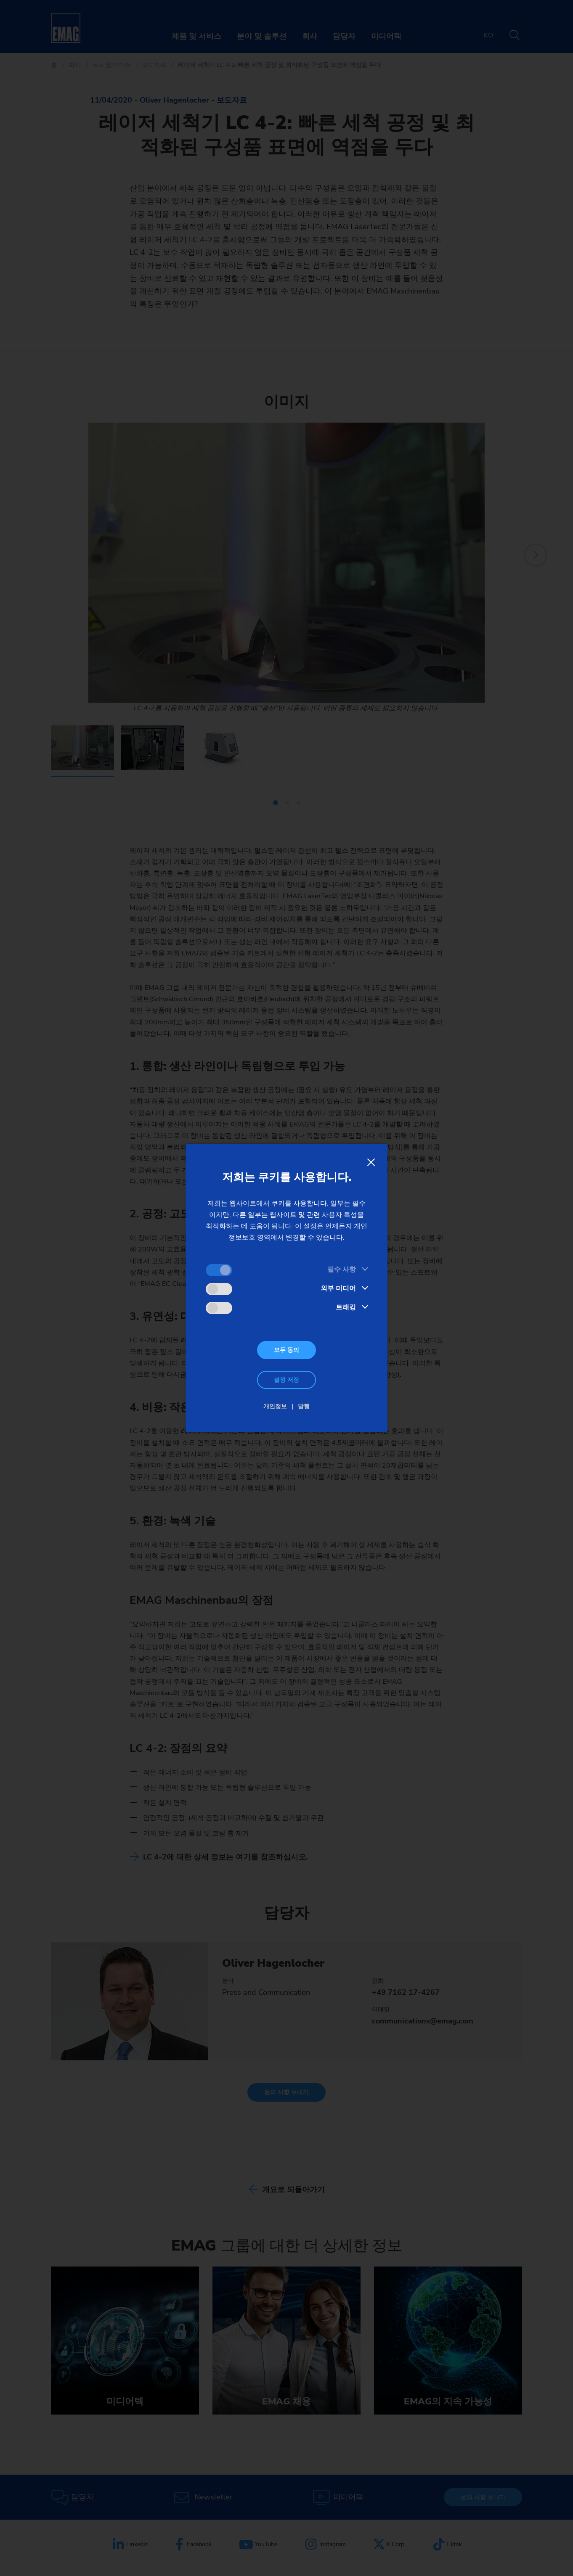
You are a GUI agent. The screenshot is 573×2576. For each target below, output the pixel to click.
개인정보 (275, 1406)
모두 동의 (286, 1350)
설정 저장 (286, 1380)
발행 (304, 1406)
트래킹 (346, 1307)
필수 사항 (341, 1269)
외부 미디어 (338, 1288)
